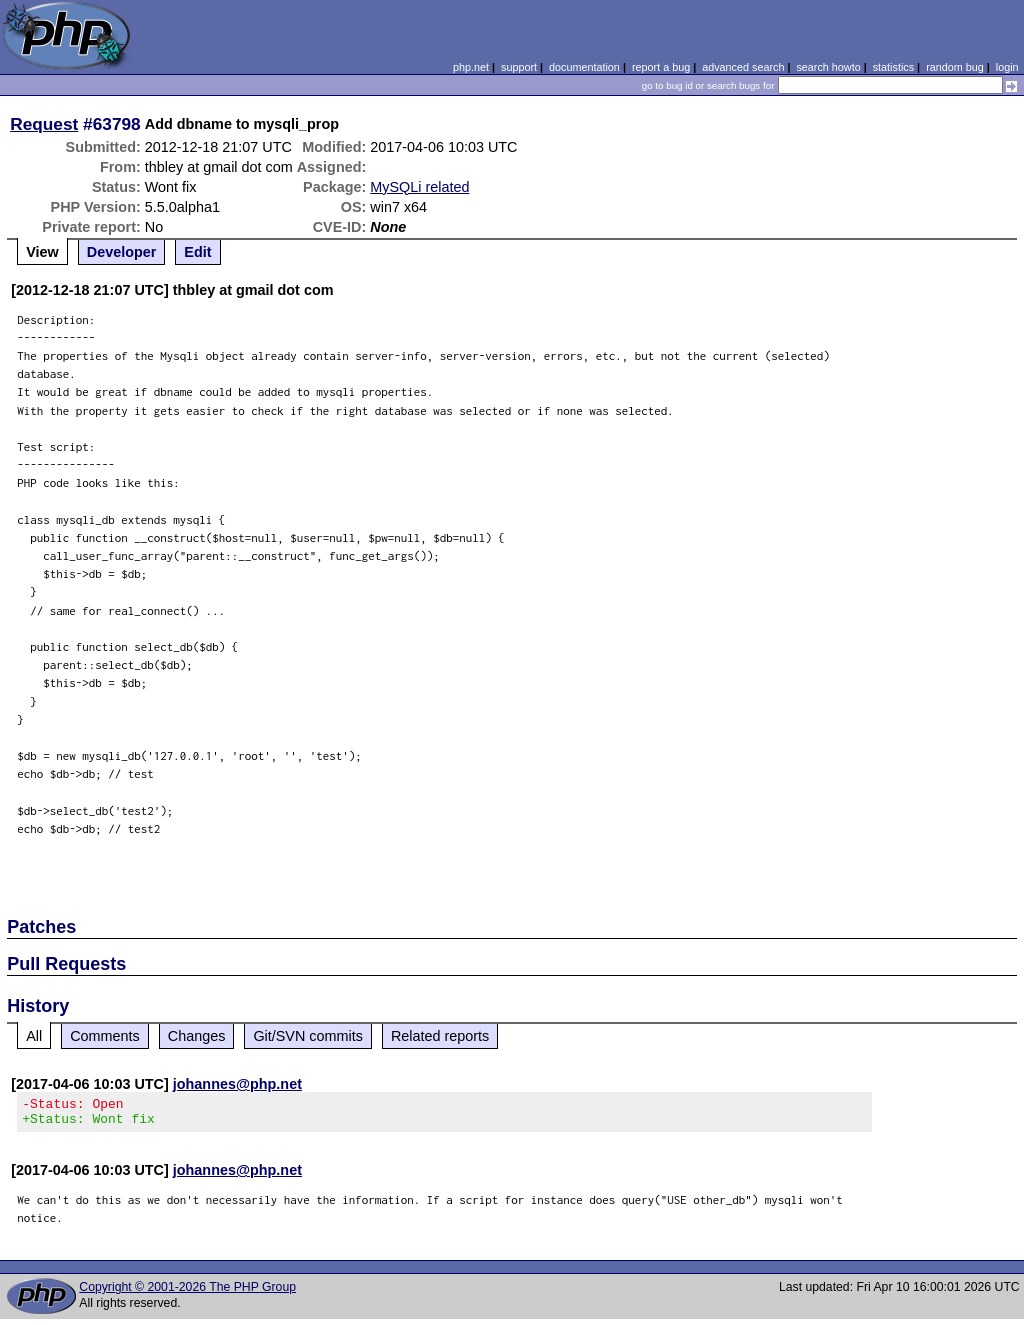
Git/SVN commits (308, 1036)
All (34, 1036)
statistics (893, 67)
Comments (105, 1036)
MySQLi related (419, 187)
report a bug (661, 67)
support (519, 67)
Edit (197, 252)
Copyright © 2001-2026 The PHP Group (187, 1293)
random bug (955, 67)
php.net (471, 67)
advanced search (743, 67)
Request (44, 124)
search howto (828, 67)
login (1007, 67)
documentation (584, 67)
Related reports (440, 1036)
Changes (197, 1036)
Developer (122, 252)
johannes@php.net (237, 1084)
